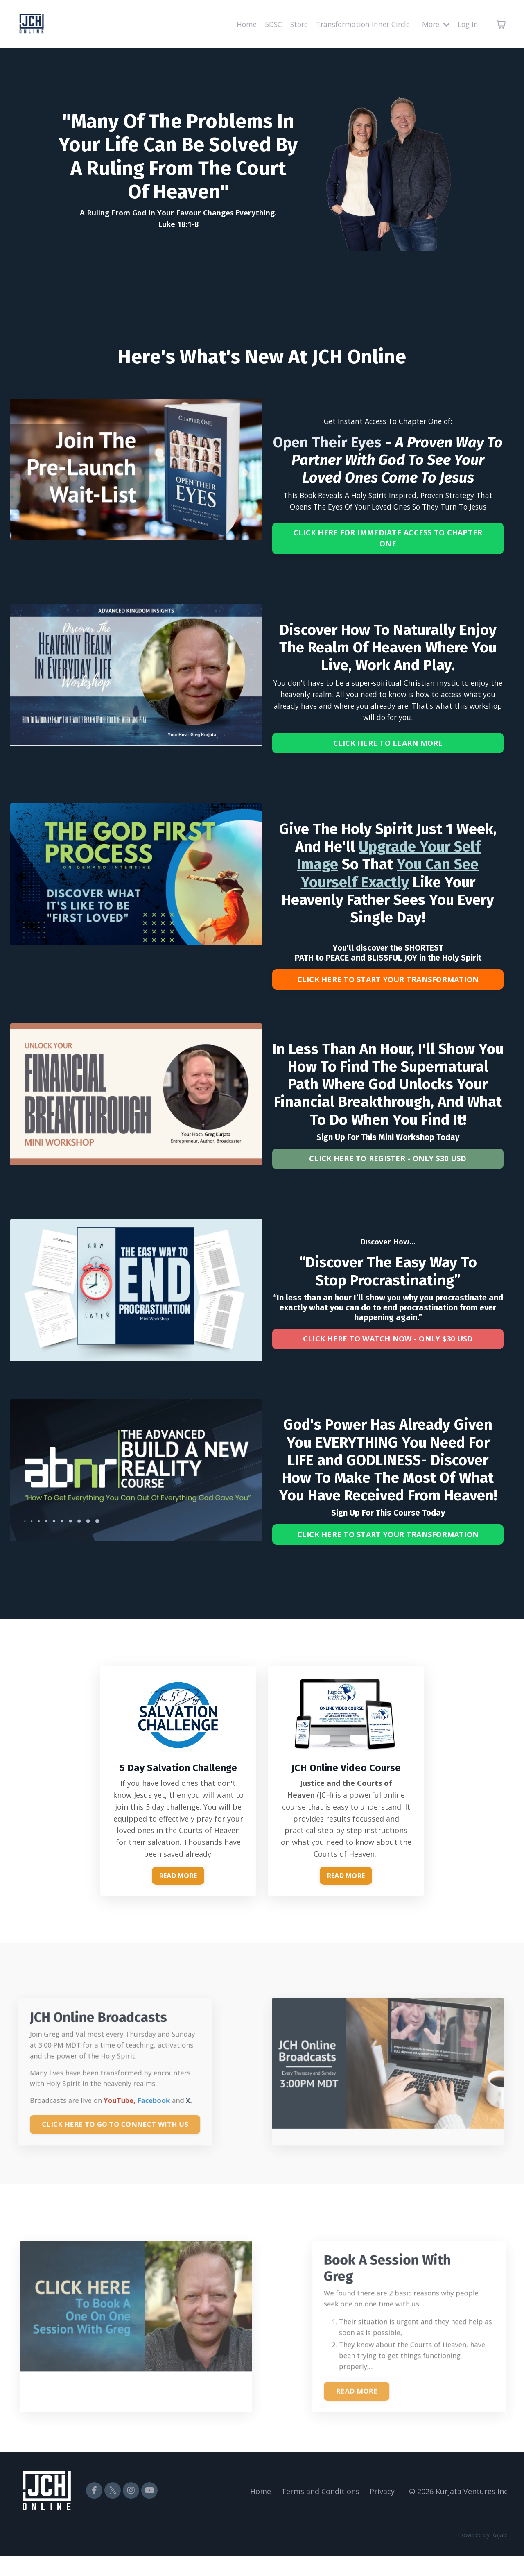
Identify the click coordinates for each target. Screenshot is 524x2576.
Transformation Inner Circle (357, 24)
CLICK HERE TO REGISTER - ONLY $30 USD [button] (387, 1170)
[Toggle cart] (501, 24)
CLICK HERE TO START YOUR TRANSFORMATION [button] (388, 988)
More (433, 24)
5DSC (264, 24)
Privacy (382, 2511)
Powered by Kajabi (483, 2554)
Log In (467, 24)
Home (236, 24)
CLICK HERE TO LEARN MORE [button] (388, 749)
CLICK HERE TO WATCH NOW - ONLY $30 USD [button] (388, 1353)
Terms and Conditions (320, 2511)
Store (290, 24)
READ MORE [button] (178, 1894)
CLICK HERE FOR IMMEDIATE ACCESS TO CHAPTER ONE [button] (388, 540)
